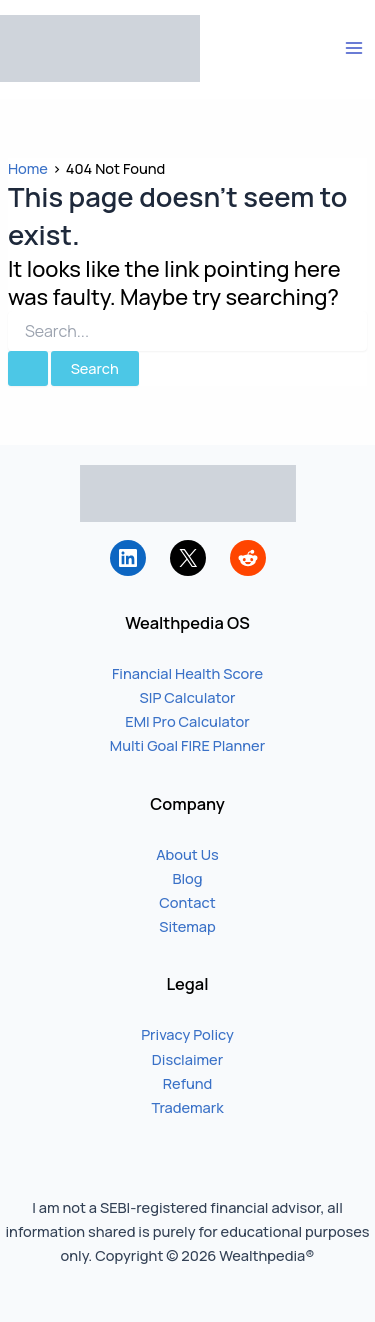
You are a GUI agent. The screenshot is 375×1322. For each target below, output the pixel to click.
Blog (187, 878)
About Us (187, 854)
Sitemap (187, 926)
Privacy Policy (187, 1034)
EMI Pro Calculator (187, 721)
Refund (188, 1083)
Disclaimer (187, 1059)
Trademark (187, 1107)
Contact (187, 902)
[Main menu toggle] (354, 48)
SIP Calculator (188, 697)
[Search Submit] (28, 368)
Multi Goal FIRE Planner (187, 745)
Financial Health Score (187, 673)
